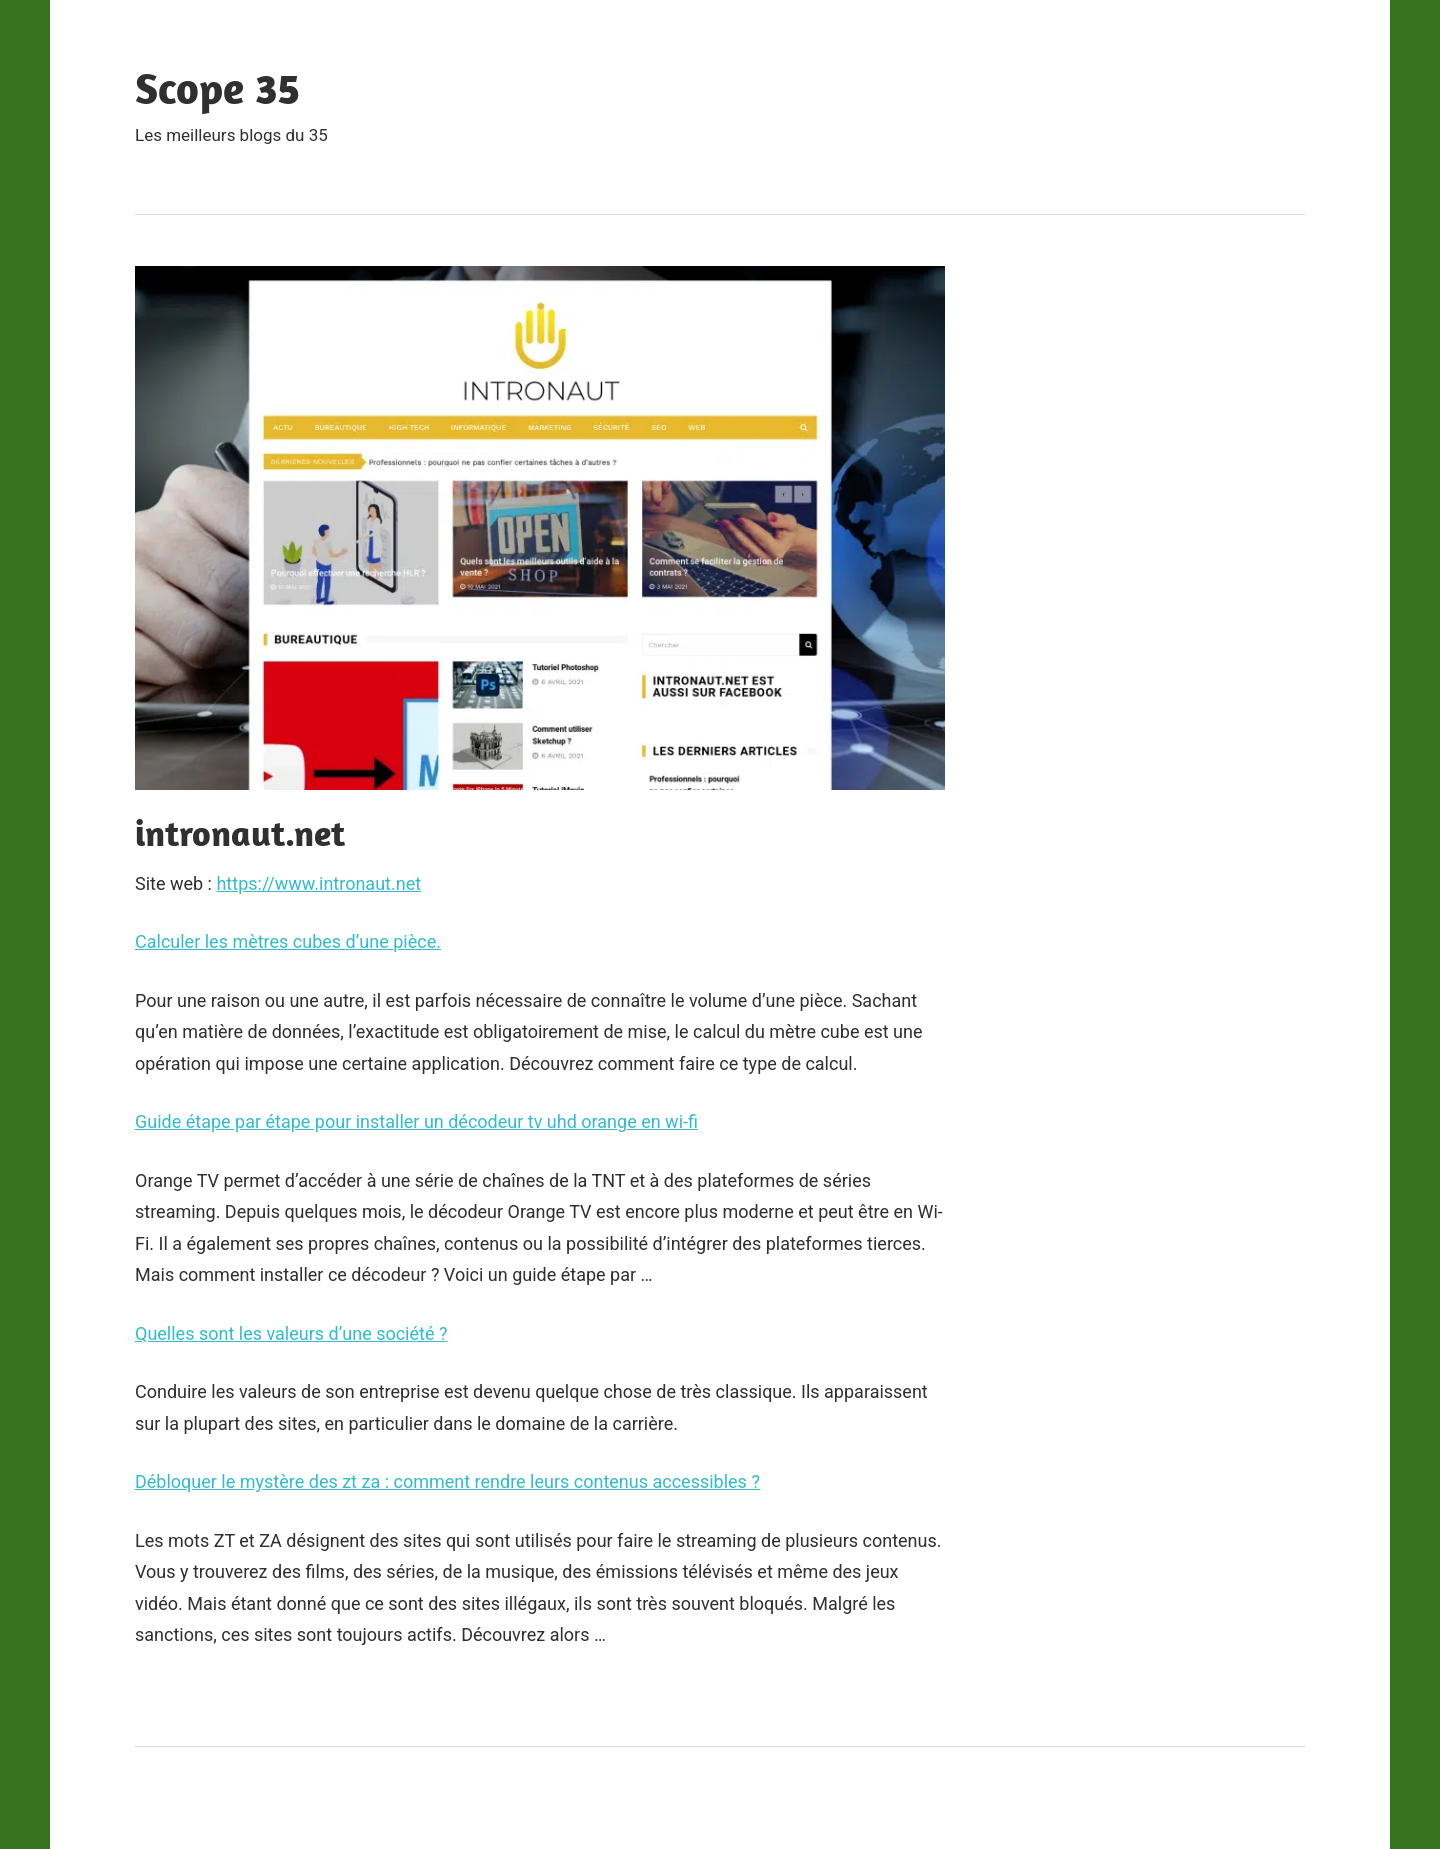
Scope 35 (217, 88)
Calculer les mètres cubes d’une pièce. (288, 941)
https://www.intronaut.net (318, 883)
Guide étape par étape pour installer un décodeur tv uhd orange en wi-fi (416, 1121)
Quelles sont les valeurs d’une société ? (291, 1333)
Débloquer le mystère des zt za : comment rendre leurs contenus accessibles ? (447, 1481)
